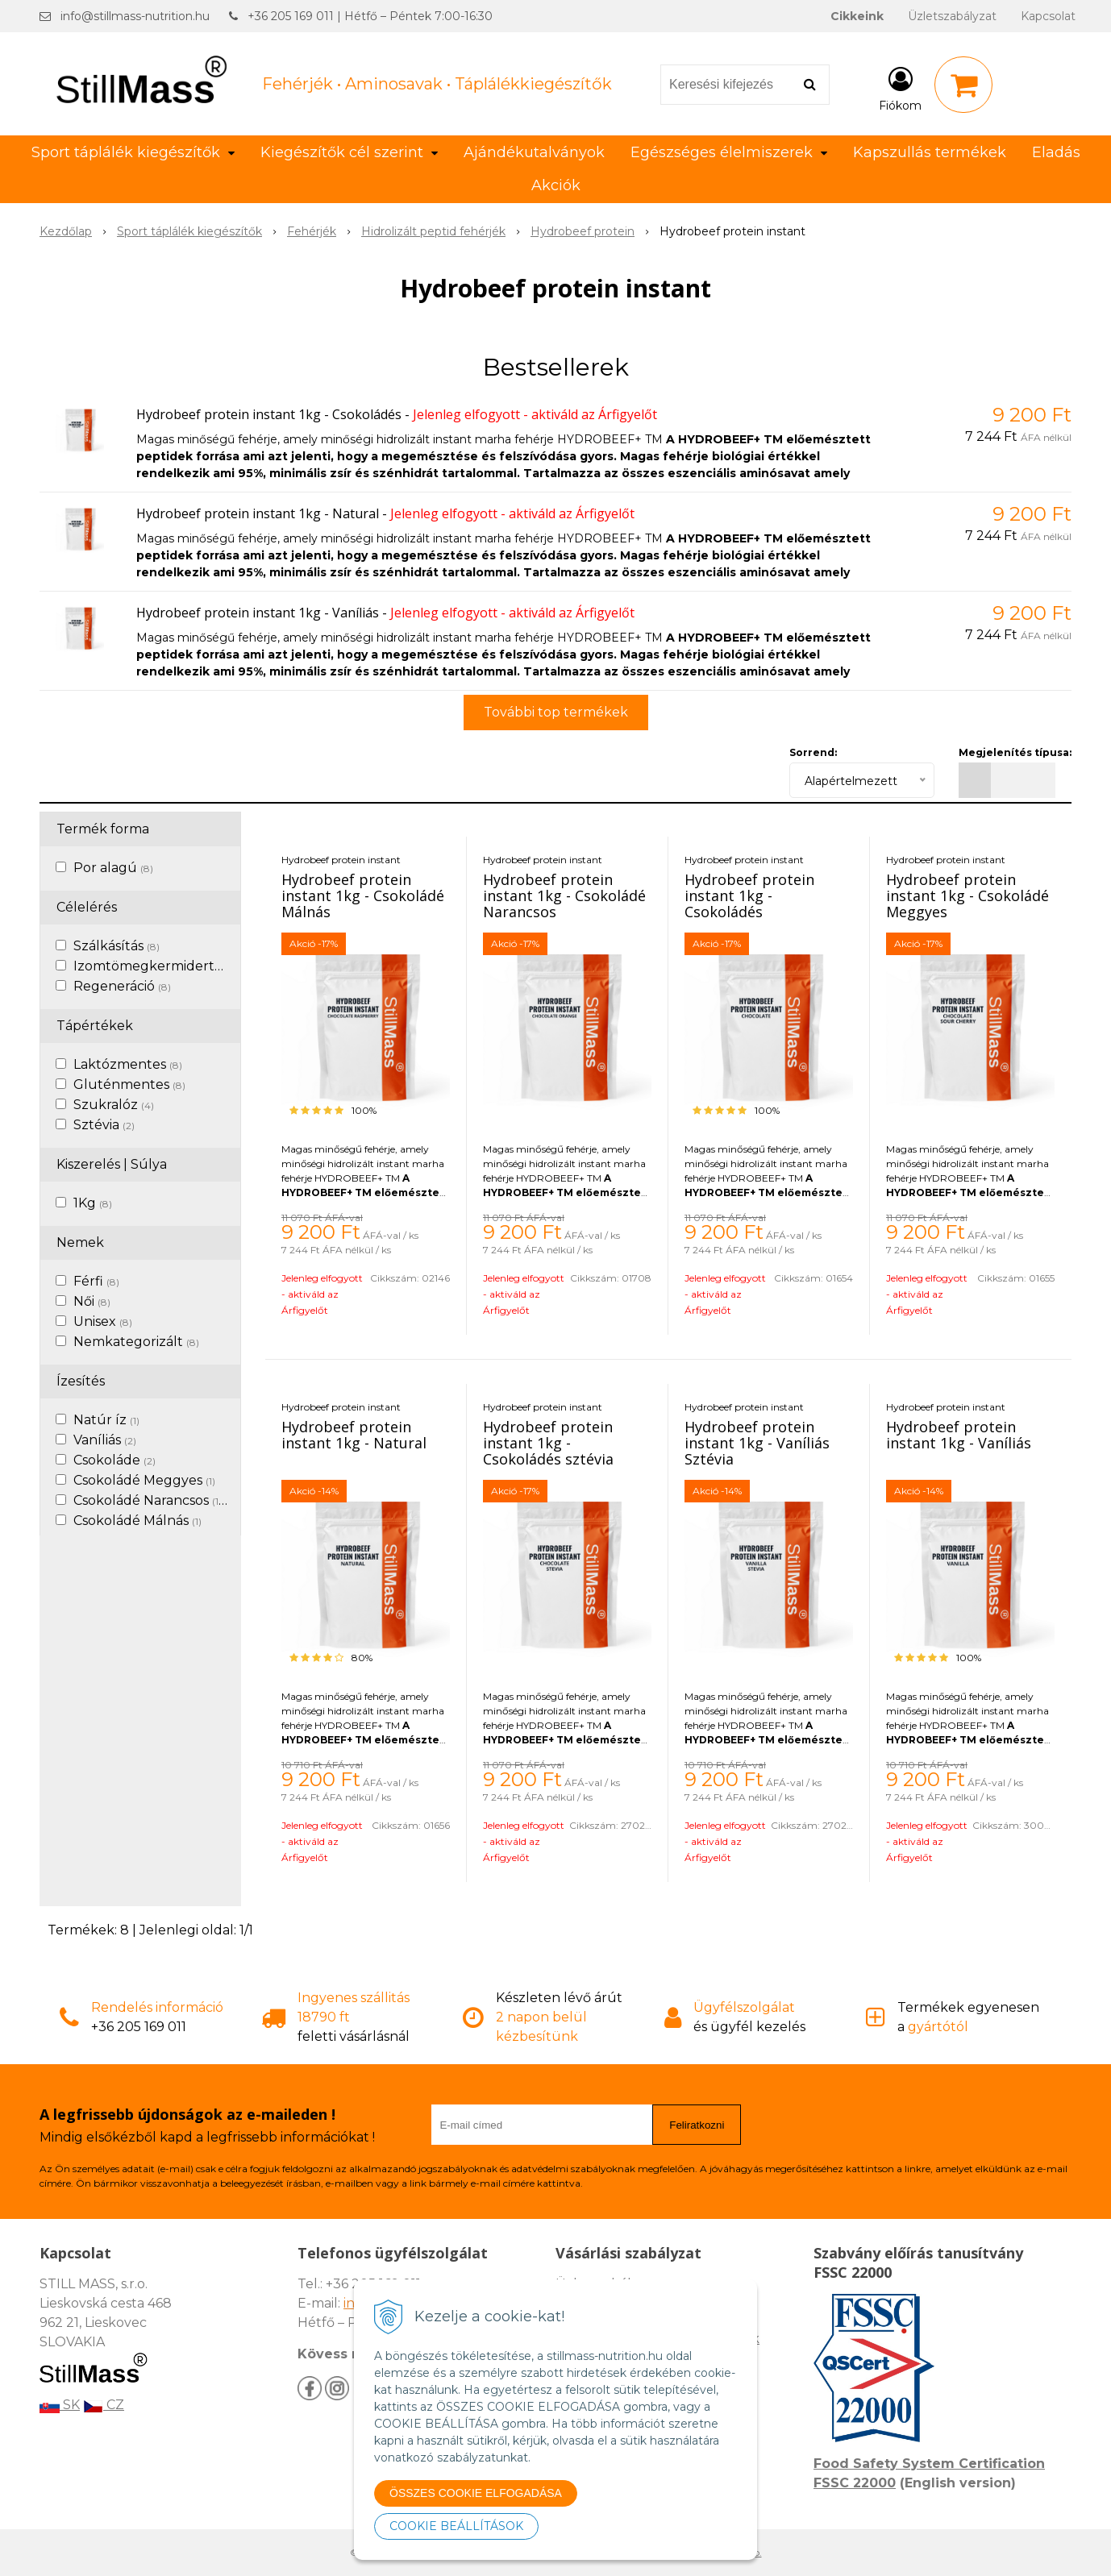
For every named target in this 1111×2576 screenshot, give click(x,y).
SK (60, 2404)
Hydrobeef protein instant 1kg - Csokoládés (269, 414)
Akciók (555, 185)
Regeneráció (122, 986)
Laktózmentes (127, 1064)
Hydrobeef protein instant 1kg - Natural (257, 513)
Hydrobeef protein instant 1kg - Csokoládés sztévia (548, 1443)
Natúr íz (106, 1419)
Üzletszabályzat (952, 16)
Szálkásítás (116, 946)
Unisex (102, 1321)
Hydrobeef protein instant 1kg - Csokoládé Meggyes (967, 895)
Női (91, 1301)
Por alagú (113, 867)
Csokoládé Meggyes (144, 1480)
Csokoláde (114, 1460)
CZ (103, 2404)
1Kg (92, 1203)
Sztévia (104, 1124)
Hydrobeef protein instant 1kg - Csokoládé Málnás (362, 895)
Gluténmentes (129, 1084)
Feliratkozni (696, 2125)
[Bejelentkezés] (900, 87)
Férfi (96, 1281)
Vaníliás (104, 1440)
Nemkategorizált (136, 1341)
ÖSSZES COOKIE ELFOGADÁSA (475, 2493)
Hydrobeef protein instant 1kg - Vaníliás (257, 612)
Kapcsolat (1048, 16)
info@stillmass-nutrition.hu (135, 16)
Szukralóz (113, 1104)
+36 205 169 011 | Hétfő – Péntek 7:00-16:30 (370, 16)
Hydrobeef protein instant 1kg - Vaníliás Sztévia (757, 1443)
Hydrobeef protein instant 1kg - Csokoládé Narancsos (564, 895)
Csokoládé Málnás (137, 1520)
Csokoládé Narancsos (147, 1500)
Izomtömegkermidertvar (162, 966)
